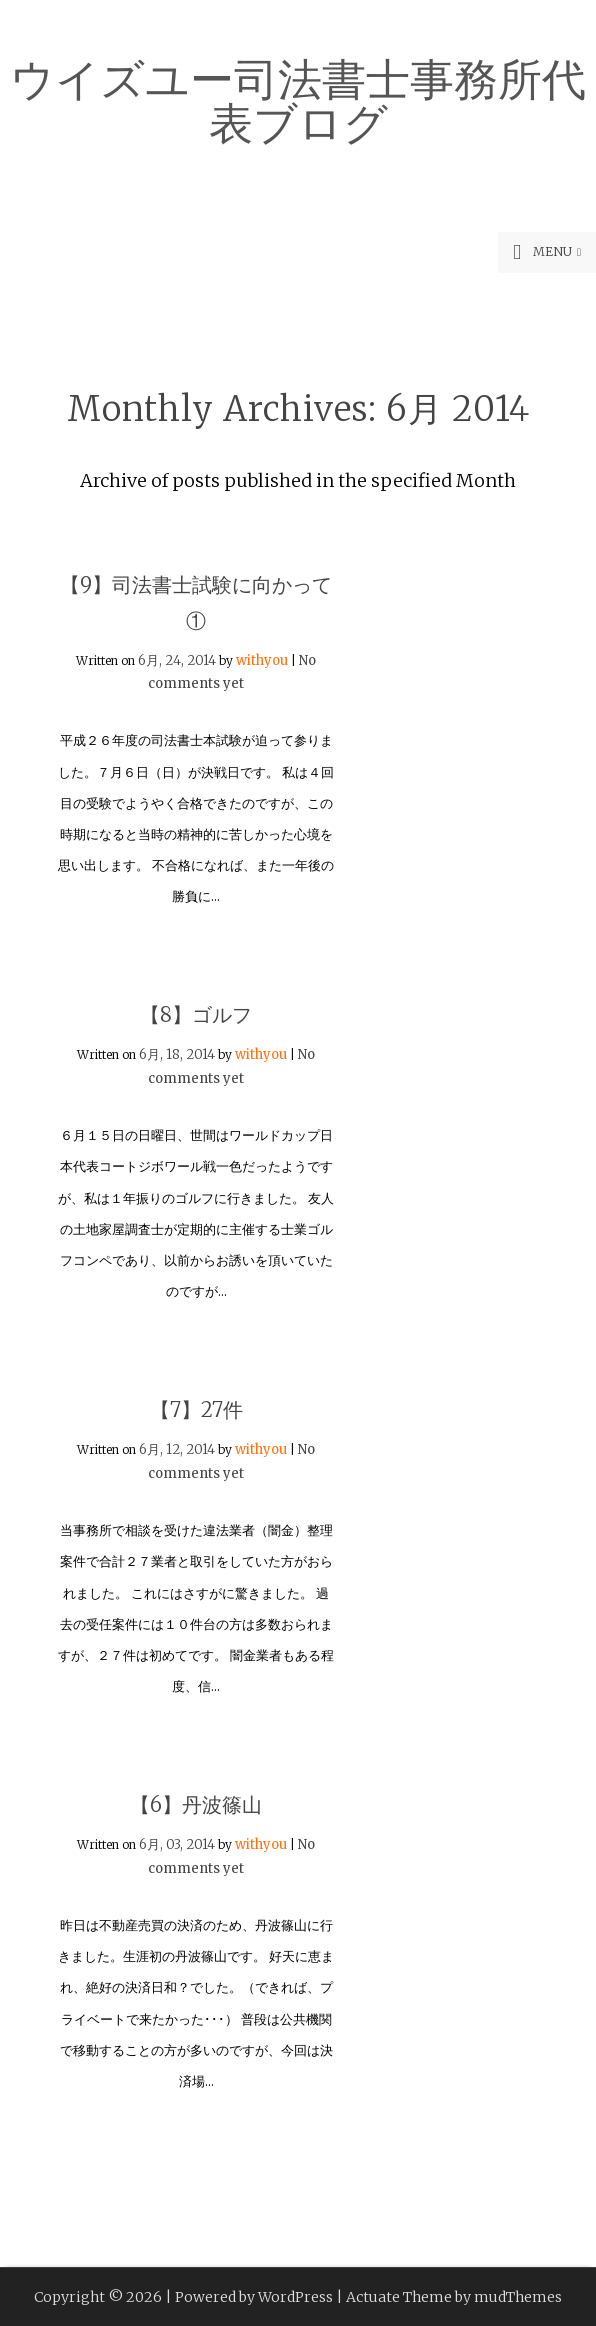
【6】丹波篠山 (196, 1804)
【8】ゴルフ (196, 1014)
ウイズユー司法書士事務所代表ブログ (298, 98)
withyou (262, 660)
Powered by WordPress (254, 2297)
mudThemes (518, 2297)
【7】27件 (196, 1409)
